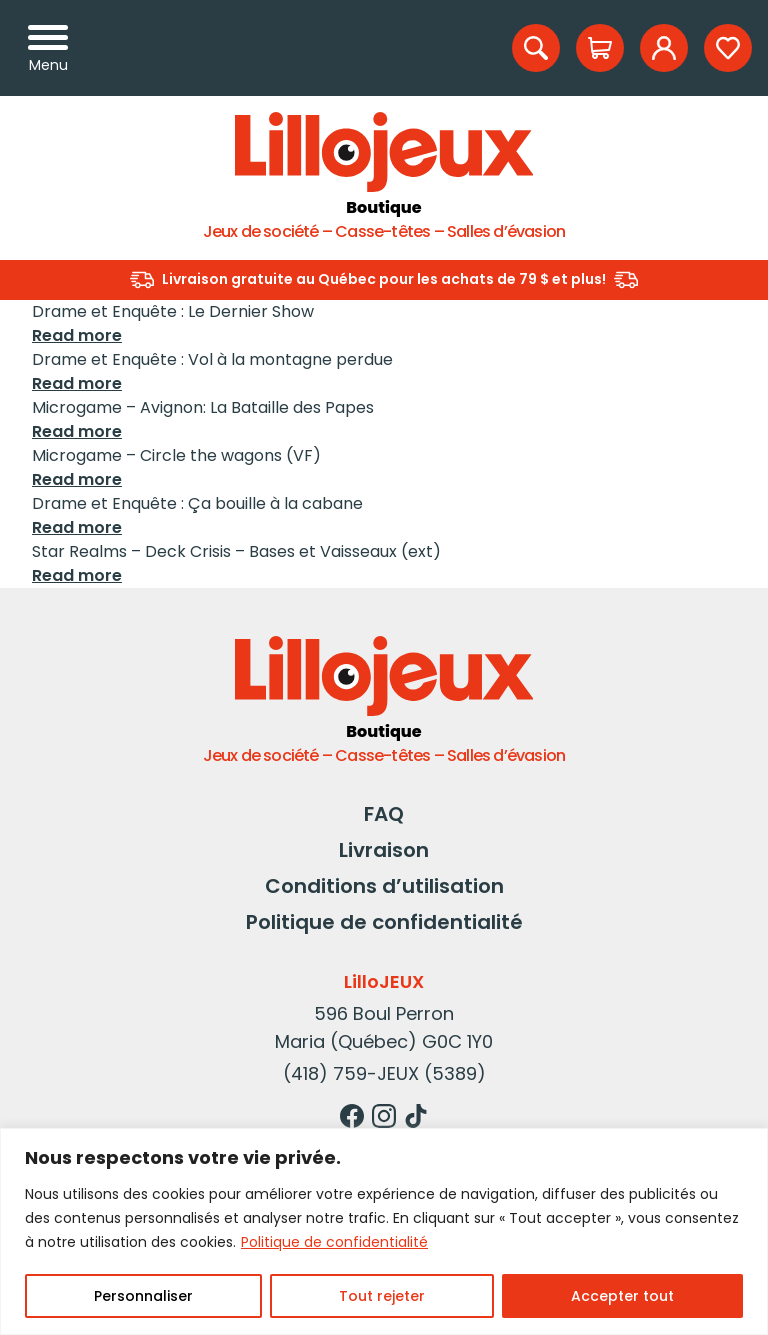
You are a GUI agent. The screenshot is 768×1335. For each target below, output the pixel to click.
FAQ (384, 814)
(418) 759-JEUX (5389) (384, 1073)
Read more (77, 335)
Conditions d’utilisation (384, 886)
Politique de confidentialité (334, 1242)
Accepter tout (622, 1296)
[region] (384, 1231)
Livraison (384, 850)
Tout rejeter (382, 1296)
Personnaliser (143, 1296)
